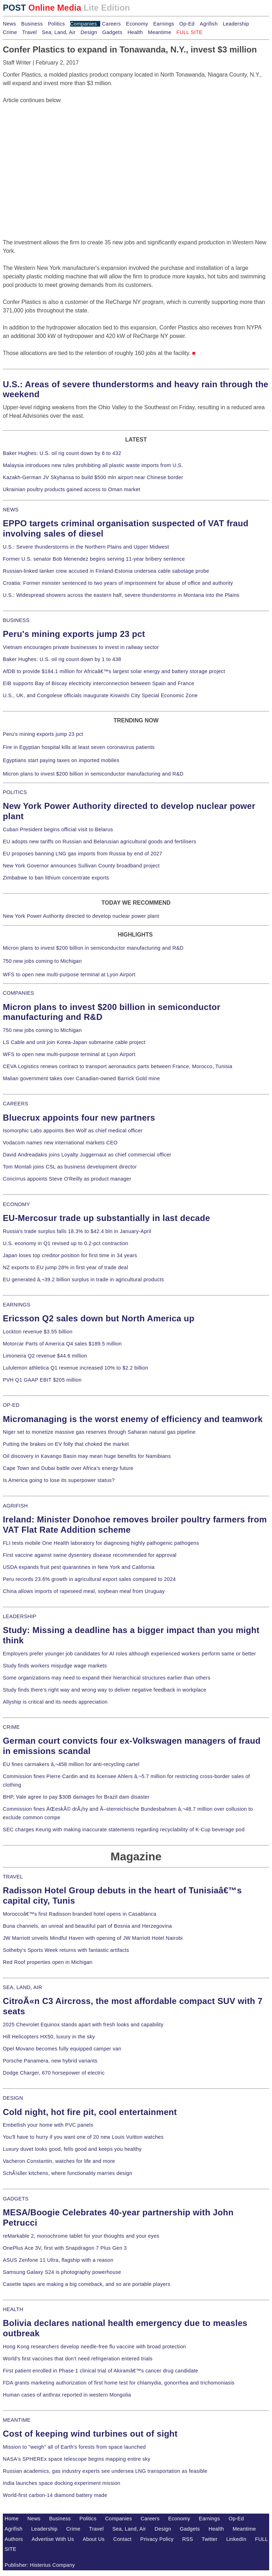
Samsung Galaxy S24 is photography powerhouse (62, 2272)
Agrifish (209, 24)
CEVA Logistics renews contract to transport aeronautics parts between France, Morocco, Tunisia (117, 1066)
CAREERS (15, 1103)
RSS (187, 2539)
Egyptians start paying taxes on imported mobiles (61, 760)
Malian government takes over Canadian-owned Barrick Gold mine (81, 1078)
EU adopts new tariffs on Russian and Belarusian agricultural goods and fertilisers (99, 841)
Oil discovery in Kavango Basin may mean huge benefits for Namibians (87, 1456)
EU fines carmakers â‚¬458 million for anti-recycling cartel (71, 1764)
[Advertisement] (56, 149)
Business (32, 24)
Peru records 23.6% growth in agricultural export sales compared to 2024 (89, 1579)
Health (135, 32)
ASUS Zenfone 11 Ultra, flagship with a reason (58, 2260)
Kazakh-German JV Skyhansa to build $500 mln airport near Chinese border (93, 477)
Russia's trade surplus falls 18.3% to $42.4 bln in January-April (77, 1231)
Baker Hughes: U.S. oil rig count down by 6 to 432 (62, 453)
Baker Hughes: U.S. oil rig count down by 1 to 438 (62, 659)
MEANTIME (17, 2420)
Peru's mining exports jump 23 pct (74, 634)
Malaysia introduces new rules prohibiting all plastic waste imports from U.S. (93, 465)
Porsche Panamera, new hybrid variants (50, 2061)
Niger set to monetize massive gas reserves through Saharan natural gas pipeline (99, 1432)
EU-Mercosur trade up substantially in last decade (106, 1218)
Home (12, 2518)
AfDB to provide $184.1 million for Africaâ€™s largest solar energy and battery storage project (114, 671)
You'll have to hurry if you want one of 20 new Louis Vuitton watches (83, 2137)
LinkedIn (236, 2539)
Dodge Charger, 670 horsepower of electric (54, 2073)
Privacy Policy (157, 2539)
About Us (94, 2539)
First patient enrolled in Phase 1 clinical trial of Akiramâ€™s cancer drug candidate (100, 2371)
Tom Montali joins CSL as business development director (70, 1167)
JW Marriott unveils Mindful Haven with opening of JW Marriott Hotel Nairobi (93, 1938)
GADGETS (16, 2199)
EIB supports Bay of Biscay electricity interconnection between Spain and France (98, 683)
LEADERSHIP (19, 1616)
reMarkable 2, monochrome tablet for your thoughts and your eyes (81, 2236)
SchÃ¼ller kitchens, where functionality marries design (67, 2173)
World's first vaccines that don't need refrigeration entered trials (78, 2358)
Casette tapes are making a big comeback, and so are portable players (86, 2284)
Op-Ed (186, 24)
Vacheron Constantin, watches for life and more (59, 2161)
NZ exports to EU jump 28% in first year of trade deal (65, 1267)
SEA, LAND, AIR (22, 1987)
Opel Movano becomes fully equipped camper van (62, 2049)
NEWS (10, 509)
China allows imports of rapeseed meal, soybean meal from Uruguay (84, 1591)
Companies (83, 24)
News (9, 24)
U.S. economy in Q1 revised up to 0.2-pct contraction (65, 1243)
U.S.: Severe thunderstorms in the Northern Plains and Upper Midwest (86, 547)
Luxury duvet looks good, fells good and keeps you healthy (72, 2149)
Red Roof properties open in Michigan (47, 1962)
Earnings (163, 24)
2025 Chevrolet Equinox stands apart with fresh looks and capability (83, 2024)
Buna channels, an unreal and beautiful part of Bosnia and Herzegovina (87, 1926)
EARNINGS (16, 1305)
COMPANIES (18, 993)
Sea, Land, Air (58, 32)
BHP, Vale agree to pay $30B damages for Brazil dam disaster (76, 1797)
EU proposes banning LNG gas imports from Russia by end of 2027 (82, 853)
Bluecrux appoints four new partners (79, 1117)
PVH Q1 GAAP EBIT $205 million (42, 1380)
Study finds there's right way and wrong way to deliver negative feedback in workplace (104, 1690)
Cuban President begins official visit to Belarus (58, 829)
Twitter (210, 2539)
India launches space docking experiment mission (61, 2483)
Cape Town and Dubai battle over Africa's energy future (68, 1468)
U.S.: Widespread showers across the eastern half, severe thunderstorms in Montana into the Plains (121, 595)
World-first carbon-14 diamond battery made (55, 2495)
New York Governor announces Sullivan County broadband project (81, 865)
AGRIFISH (15, 1506)
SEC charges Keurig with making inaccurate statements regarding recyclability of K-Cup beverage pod (123, 1829)
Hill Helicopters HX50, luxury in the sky (49, 2036)
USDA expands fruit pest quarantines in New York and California (79, 1567)
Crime (10, 32)
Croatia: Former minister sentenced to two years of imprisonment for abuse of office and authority (118, 583)
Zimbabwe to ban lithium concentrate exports (56, 878)
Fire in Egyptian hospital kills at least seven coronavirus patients (79, 747)
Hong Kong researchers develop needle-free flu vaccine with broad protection (94, 2346)
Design (89, 32)
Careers (111, 24)
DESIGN (13, 2098)
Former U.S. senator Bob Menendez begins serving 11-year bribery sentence (94, 559)
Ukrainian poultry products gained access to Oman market (71, 489)
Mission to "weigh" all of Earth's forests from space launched (74, 2447)
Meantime (159, 32)
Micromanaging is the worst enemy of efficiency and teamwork (133, 1419)
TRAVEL (13, 1877)
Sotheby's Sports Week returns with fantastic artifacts (66, 1950)
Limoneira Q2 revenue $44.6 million (45, 1356)
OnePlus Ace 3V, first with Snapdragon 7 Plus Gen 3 (65, 2248)
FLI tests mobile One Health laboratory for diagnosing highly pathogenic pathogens (101, 1543)
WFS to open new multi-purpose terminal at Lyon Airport (69, 974)
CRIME (11, 1727)
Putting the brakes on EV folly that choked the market (66, 1444)
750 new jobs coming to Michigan (42, 961)
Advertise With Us (53, 2539)
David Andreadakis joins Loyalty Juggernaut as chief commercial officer (87, 1154)
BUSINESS (16, 620)
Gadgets (112, 32)
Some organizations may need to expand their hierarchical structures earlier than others (106, 1678)
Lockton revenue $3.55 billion (38, 1331)
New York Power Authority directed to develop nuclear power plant (81, 916)
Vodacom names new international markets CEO (60, 1142)
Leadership (236, 24)
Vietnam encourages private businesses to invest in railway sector (81, 647)
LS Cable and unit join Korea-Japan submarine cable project (74, 1042)
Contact (122, 2539)
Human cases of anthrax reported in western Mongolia (67, 2395)
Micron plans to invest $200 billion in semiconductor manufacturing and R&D (93, 774)
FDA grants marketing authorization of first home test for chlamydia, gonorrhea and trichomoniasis (118, 2383)
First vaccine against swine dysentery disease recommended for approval (89, 1555)
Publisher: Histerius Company (40, 2565)
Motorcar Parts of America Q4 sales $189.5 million (62, 1344)
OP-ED (11, 1405)
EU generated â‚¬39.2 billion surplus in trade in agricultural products (83, 1279)
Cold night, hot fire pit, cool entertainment (90, 2112)
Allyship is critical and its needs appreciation (55, 1702)
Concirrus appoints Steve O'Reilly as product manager (67, 1179)
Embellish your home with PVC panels (48, 2125)
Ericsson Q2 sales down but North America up (98, 1318)
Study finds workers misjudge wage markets (55, 1666)
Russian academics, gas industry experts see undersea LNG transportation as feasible (105, 2471)
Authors (14, 2539)
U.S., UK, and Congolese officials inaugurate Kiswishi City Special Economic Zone (100, 695)
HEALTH (13, 2309)
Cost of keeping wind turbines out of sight (90, 2433)
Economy (137, 24)
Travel (29, 32)
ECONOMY (16, 1204)
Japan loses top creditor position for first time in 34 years (70, 1255)
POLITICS (15, 792)
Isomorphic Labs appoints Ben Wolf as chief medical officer (73, 1130)
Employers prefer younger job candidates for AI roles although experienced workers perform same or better (129, 1653)
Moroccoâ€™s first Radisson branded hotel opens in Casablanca (80, 1914)
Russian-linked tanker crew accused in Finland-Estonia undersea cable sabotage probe (106, 571)
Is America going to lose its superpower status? (59, 1480)
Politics (56, 24)
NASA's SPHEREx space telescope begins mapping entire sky (77, 2459)
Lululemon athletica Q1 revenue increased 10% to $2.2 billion (75, 1368)
